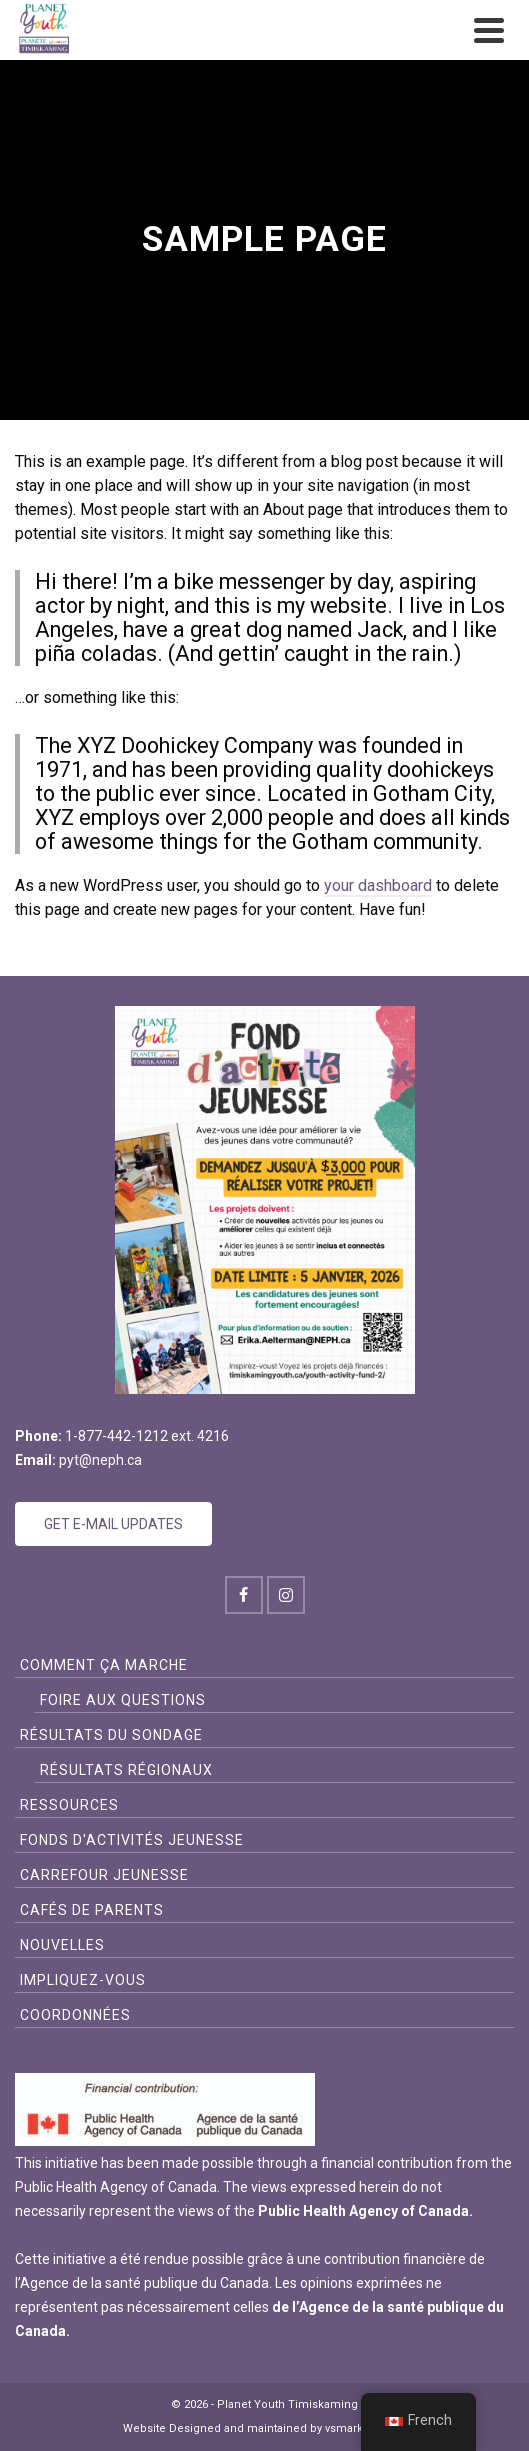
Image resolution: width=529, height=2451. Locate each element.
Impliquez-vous (83, 1980)
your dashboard (378, 885)
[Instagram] (286, 1595)
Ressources (69, 1805)
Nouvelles (62, 1945)
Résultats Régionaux (126, 1770)
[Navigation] (489, 30)
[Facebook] (244, 1595)
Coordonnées (75, 2015)
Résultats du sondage (111, 1735)
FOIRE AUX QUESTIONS (123, 1700)
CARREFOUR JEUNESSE (104, 1875)
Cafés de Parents (92, 1910)
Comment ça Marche (104, 1665)
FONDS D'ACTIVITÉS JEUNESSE (132, 1840)
